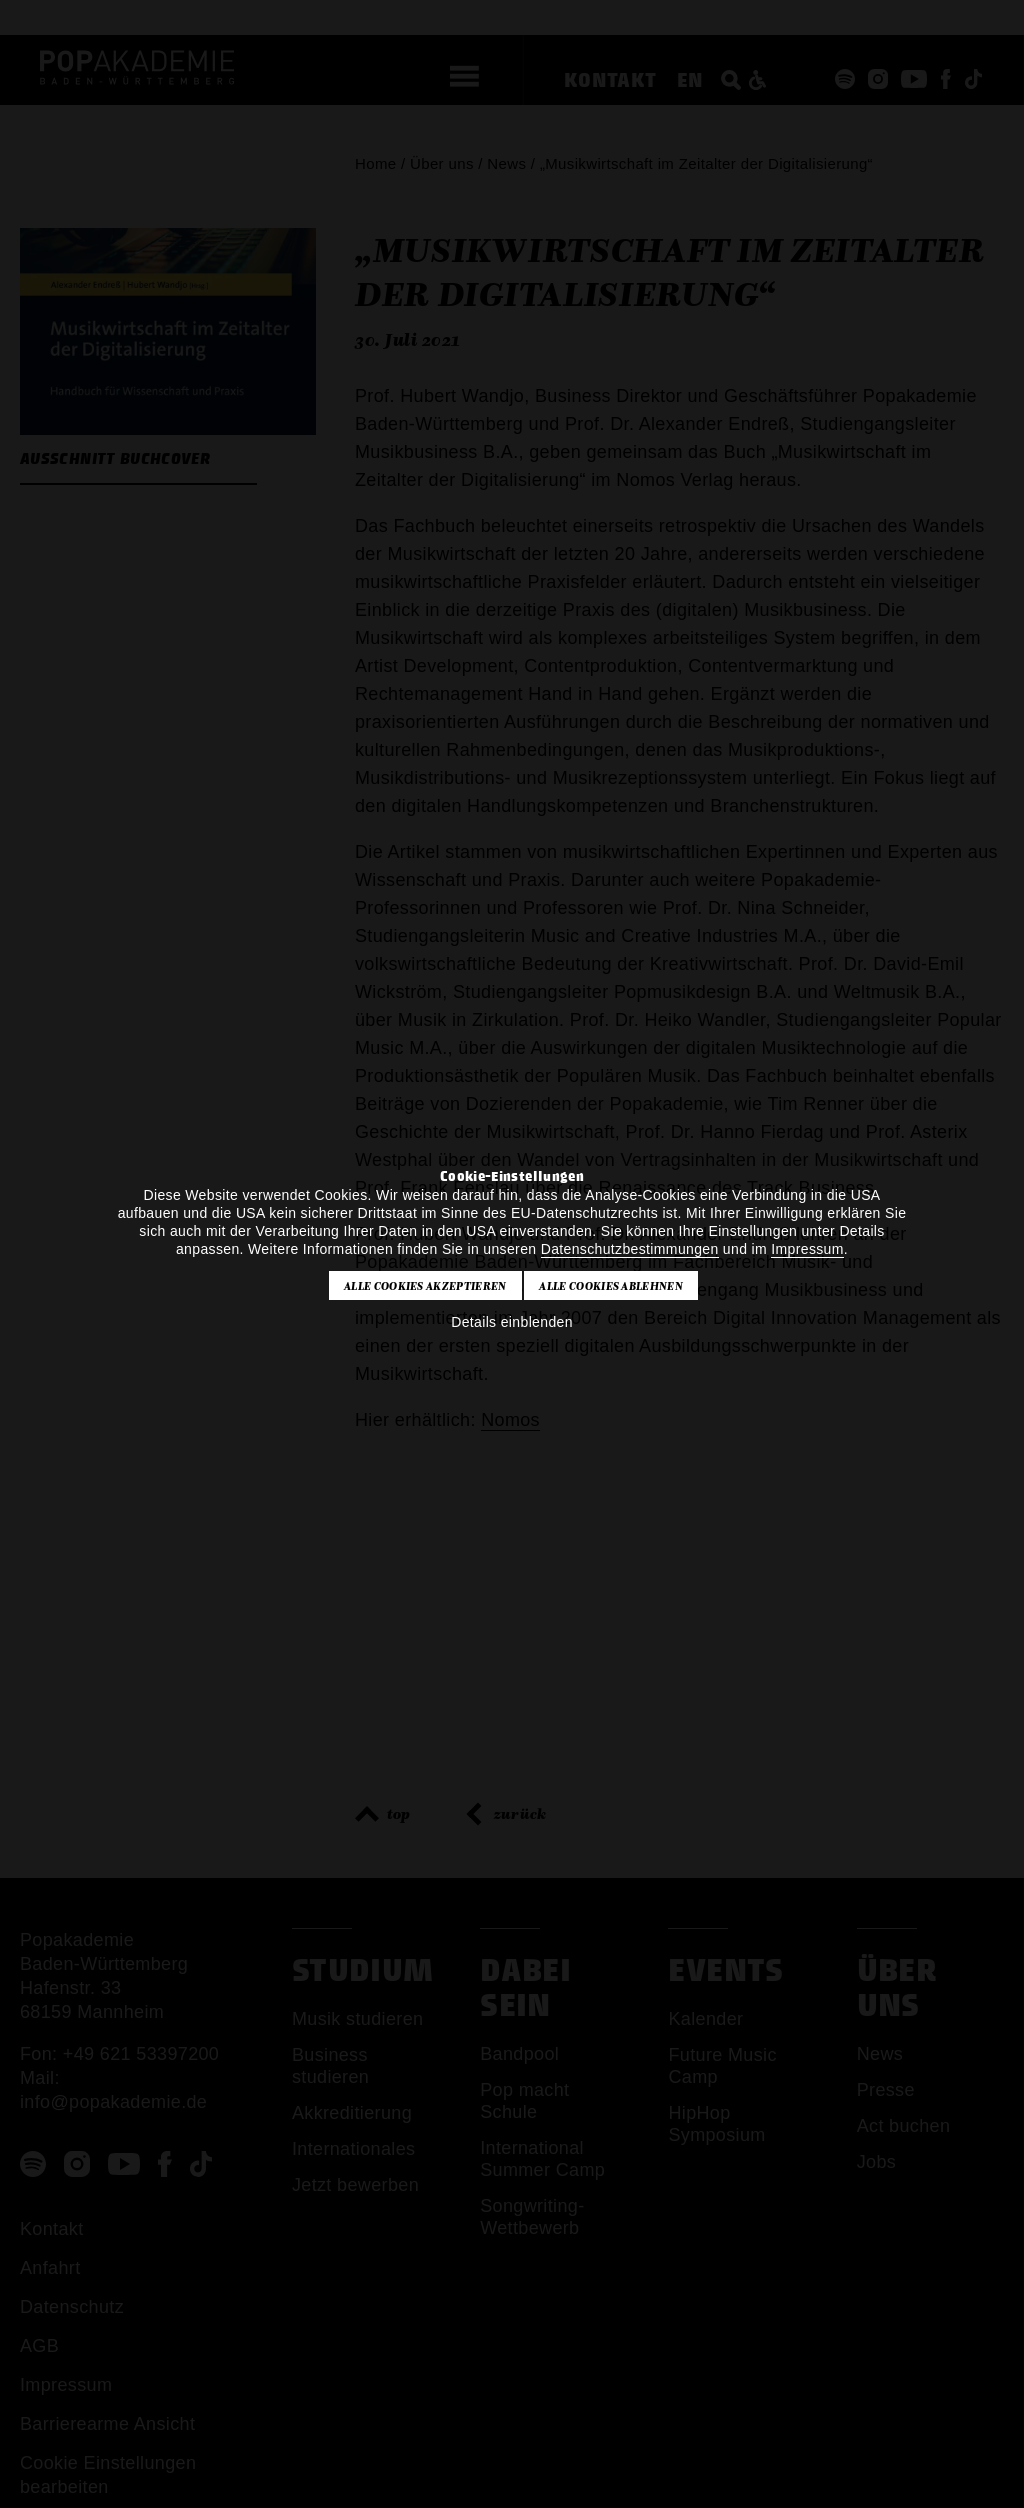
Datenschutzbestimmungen (630, 1249)
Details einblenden (512, 1322)
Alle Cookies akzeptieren (425, 1286)
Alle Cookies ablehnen (611, 1286)
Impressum (807, 1249)
